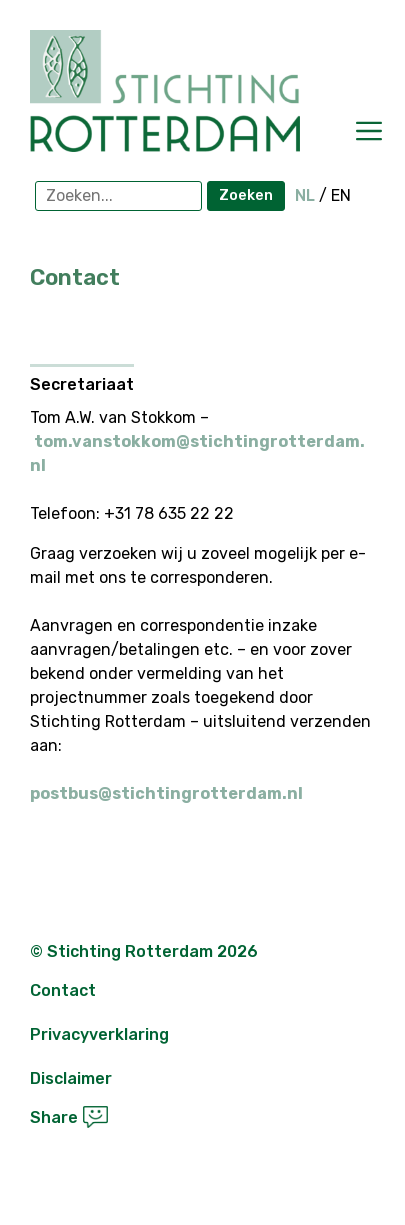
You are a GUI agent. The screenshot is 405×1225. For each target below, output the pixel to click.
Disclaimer (71, 1078)
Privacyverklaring (99, 1034)
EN (341, 195)
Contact (63, 990)
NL (305, 195)
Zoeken (246, 195)
